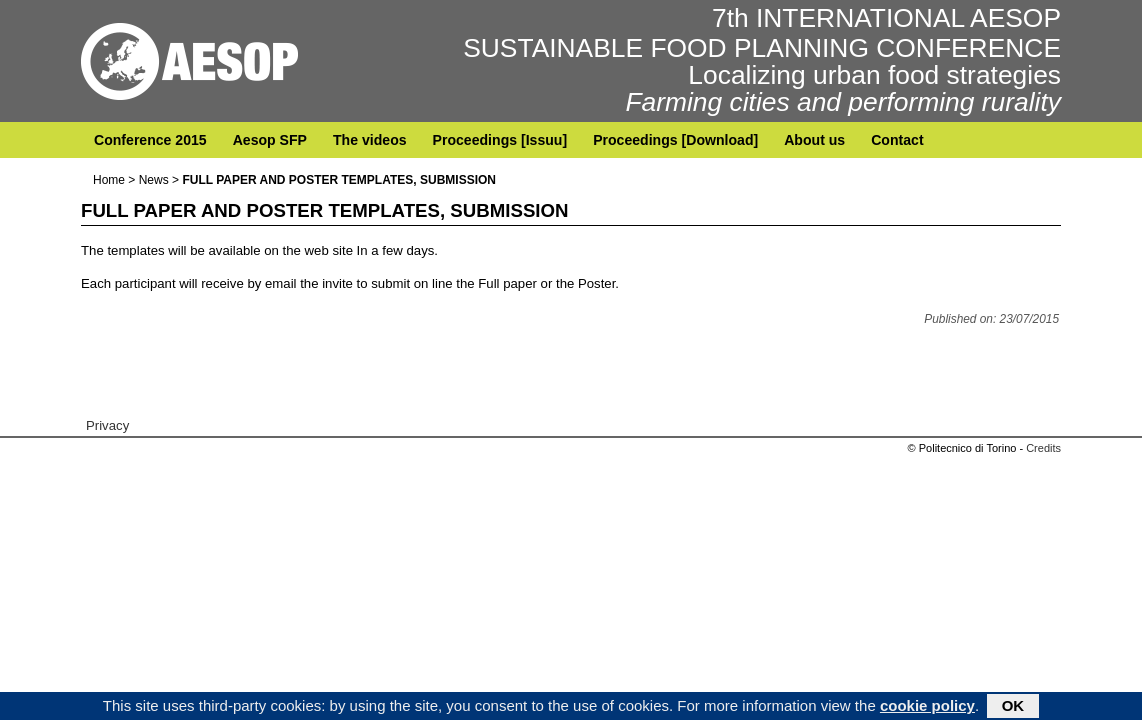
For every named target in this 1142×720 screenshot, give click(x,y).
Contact (897, 140)
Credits (1043, 448)
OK (1013, 707)
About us (814, 140)
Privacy (107, 425)
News (154, 180)
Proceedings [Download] (675, 140)
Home (109, 180)
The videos (370, 140)
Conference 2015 (150, 140)
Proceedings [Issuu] (500, 140)
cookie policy (927, 707)
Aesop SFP (270, 140)
